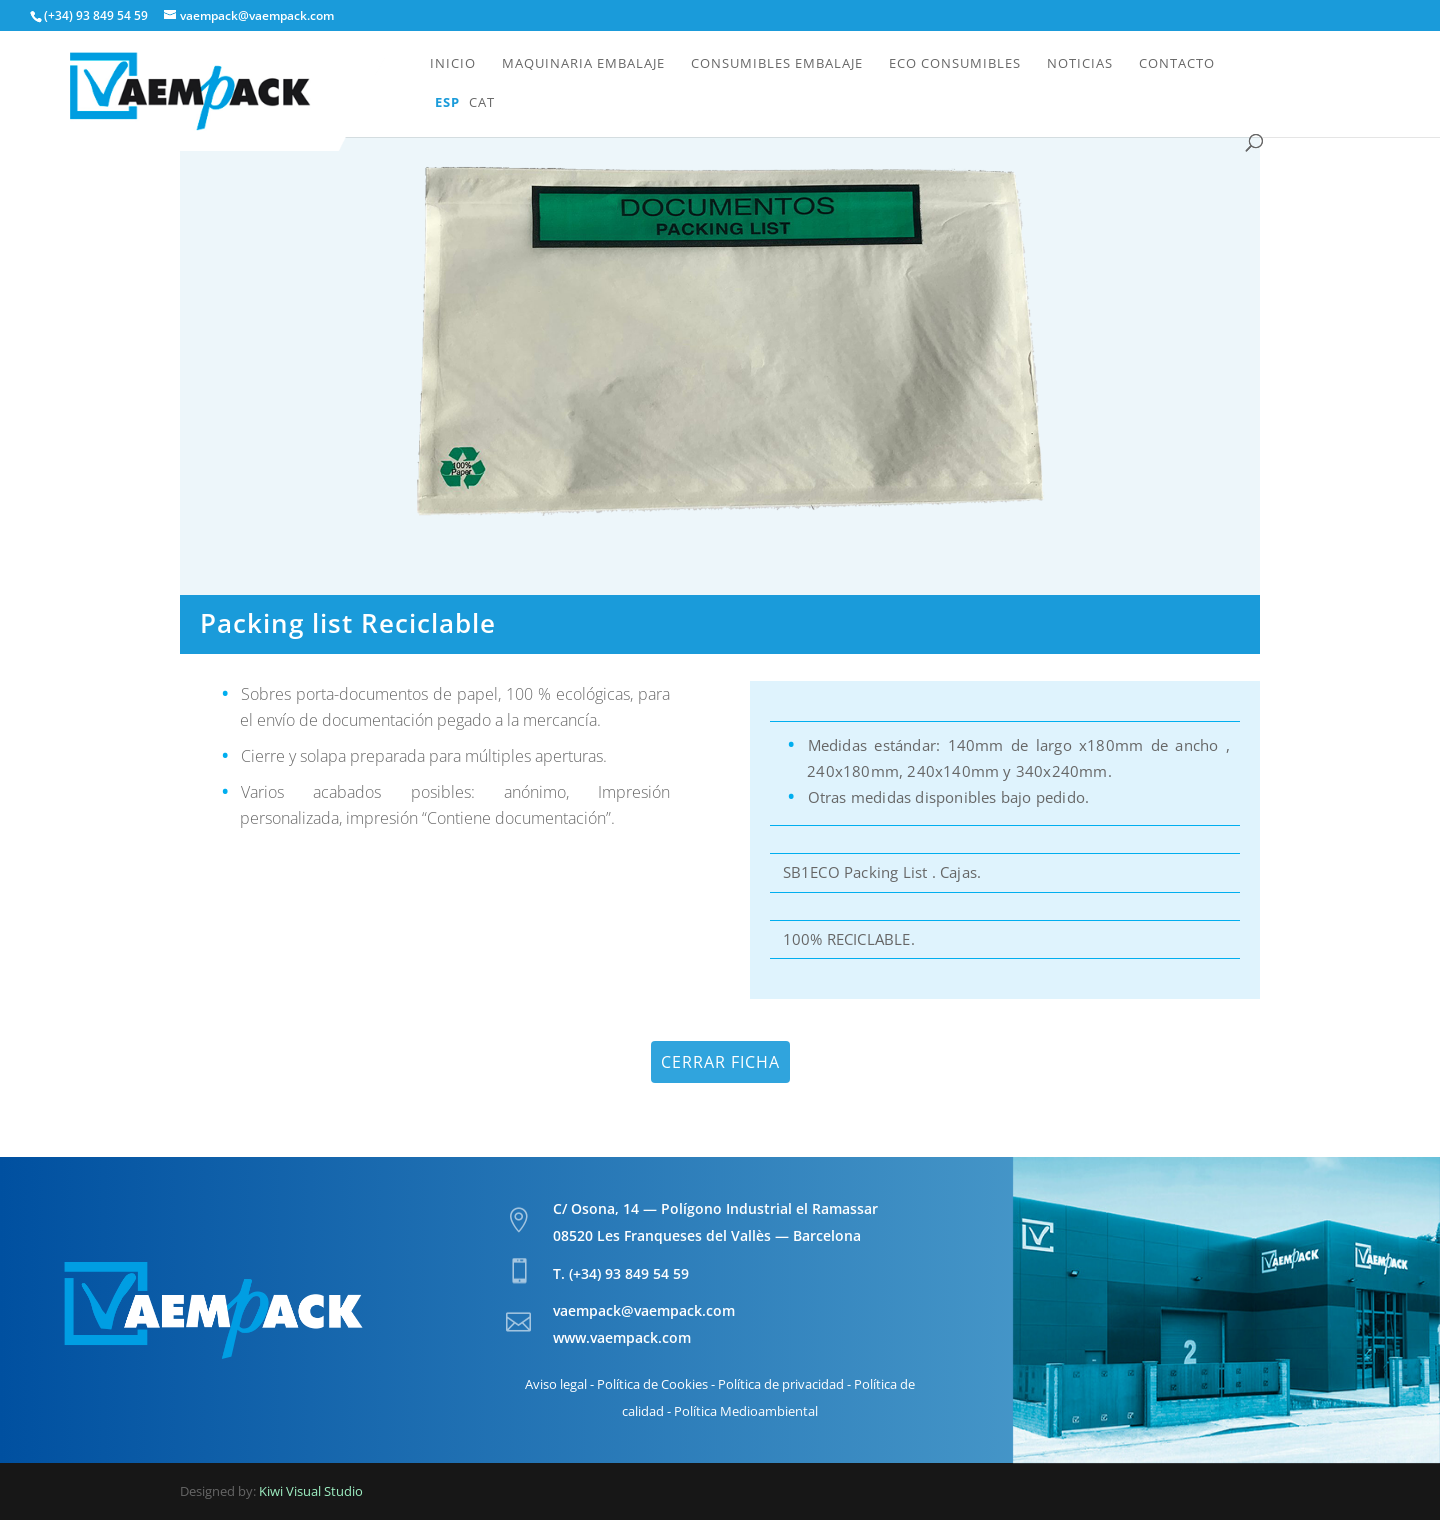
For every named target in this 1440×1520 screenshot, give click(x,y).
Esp (447, 103)
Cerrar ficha (720, 1062)
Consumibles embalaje (777, 64)
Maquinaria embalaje (583, 64)
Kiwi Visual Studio (311, 1491)
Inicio (453, 64)
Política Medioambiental (746, 1411)
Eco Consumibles (955, 64)
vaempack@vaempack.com (644, 1310)
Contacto (1177, 64)
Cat (482, 103)
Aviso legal (556, 1384)
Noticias (1080, 64)
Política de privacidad (781, 1384)
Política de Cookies (652, 1384)
